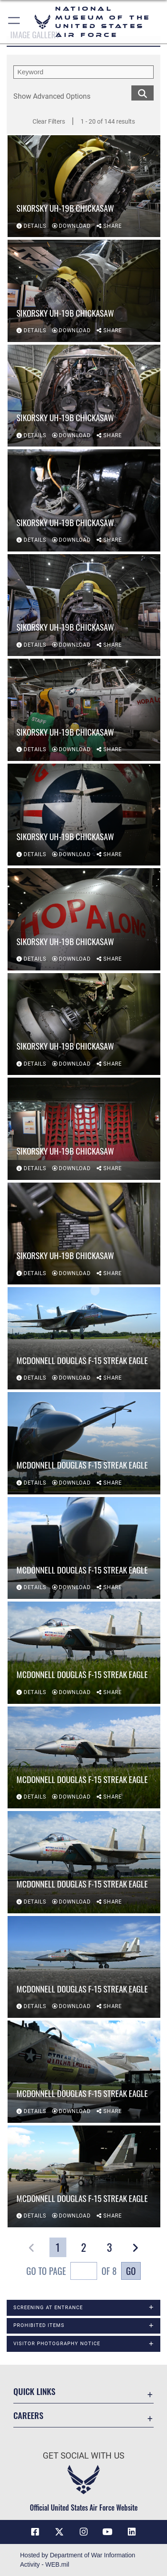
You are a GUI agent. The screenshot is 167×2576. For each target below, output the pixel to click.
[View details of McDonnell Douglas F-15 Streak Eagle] (84, 1338)
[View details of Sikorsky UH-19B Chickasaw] (84, 186)
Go (131, 2271)
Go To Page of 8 (71, 2272)
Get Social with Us (83, 2456)
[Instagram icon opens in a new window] (83, 2532)
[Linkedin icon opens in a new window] (131, 2532)
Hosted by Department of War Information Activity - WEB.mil (77, 2560)
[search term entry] (83, 72)
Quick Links (34, 2391)
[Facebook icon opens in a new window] (35, 2532)
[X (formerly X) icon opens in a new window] (59, 2532)
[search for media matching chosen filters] (142, 92)
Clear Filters (49, 121)
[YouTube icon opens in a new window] (107, 2532)
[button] (14, 22)
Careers (28, 2415)
